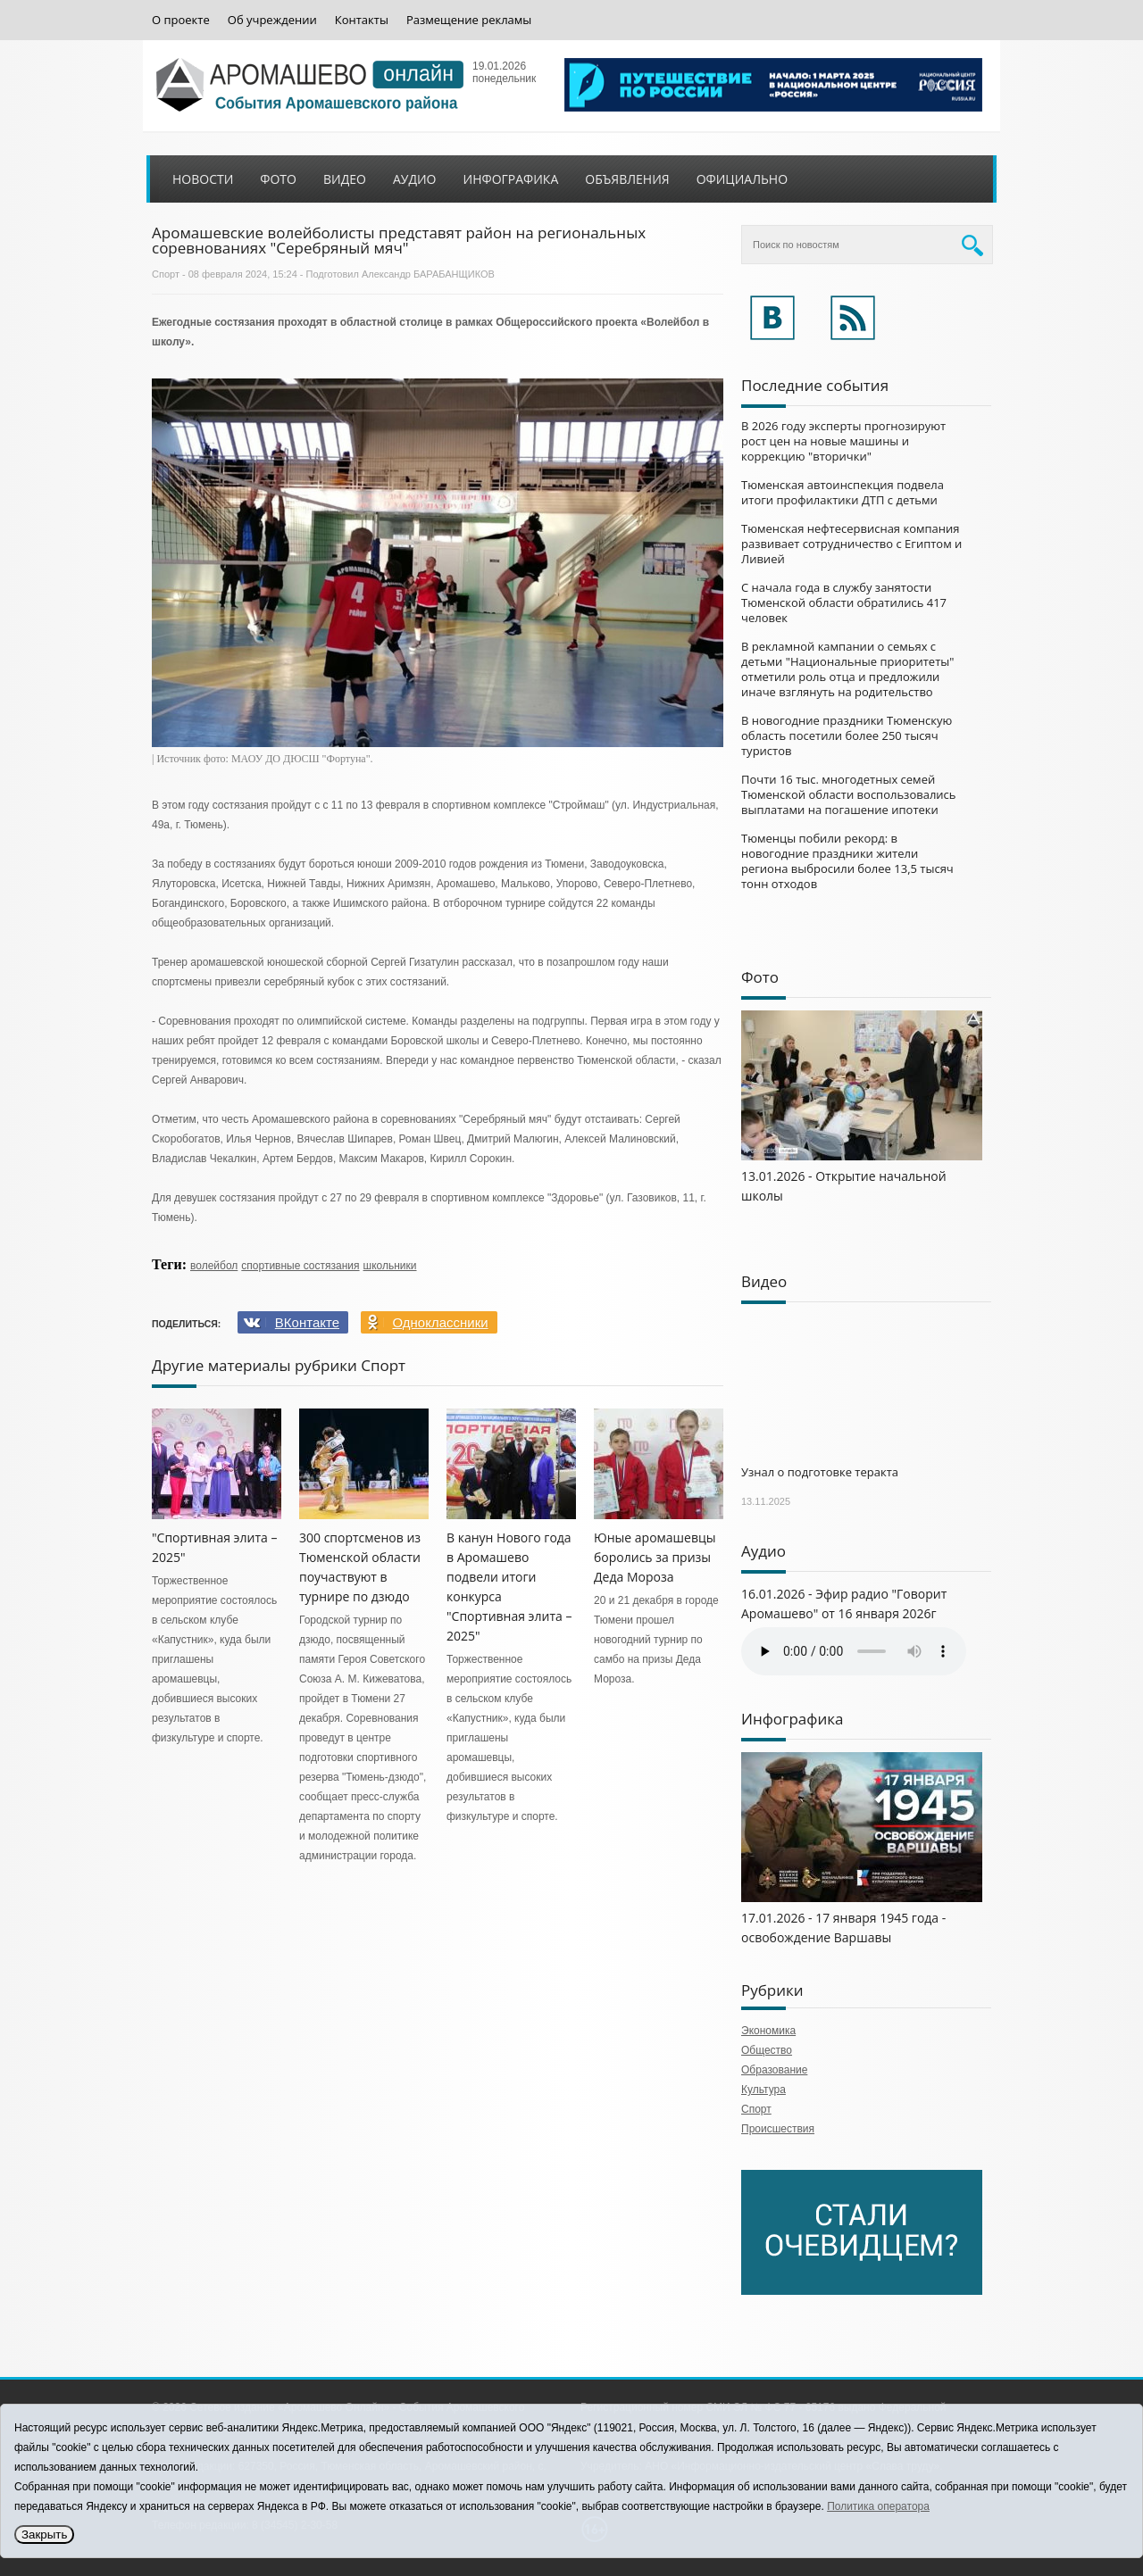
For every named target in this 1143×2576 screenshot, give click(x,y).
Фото (278, 178)
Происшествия (777, 2129)
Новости (202, 178)
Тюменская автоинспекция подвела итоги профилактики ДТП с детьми (842, 492)
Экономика (768, 2030)
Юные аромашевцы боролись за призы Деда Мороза (654, 1557)
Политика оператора (878, 2506)
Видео (344, 178)
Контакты (361, 20)
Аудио (415, 178)
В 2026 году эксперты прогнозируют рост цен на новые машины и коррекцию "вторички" (843, 441)
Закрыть (44, 2534)
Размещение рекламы (468, 20)
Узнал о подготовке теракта (819, 1472)
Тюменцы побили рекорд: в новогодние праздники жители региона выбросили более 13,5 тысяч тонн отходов (847, 861)
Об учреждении (272, 20)
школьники (390, 1265)
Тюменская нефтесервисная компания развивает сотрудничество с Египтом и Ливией (851, 543)
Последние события (815, 385)
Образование (774, 2070)
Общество (766, 2050)
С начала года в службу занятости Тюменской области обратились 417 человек (844, 602)
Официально (742, 178)
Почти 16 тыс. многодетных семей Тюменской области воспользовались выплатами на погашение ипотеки (848, 794)
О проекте (181, 20)
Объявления (627, 178)
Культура (763, 2089)
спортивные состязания (300, 1265)
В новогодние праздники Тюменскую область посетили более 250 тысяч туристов (846, 735)
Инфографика (511, 178)
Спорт (165, 274)
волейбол (214, 1265)
